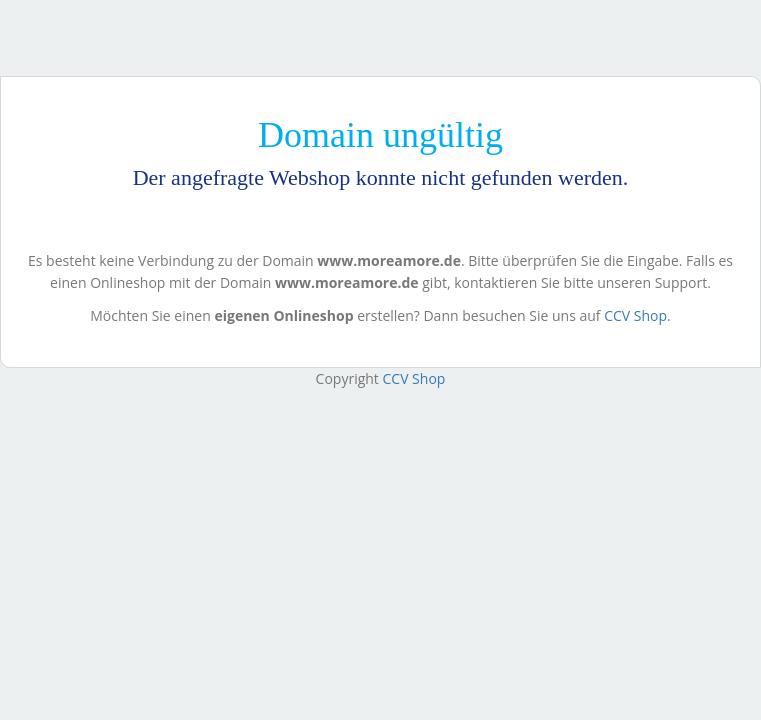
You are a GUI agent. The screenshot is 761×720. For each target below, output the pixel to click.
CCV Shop (635, 315)
